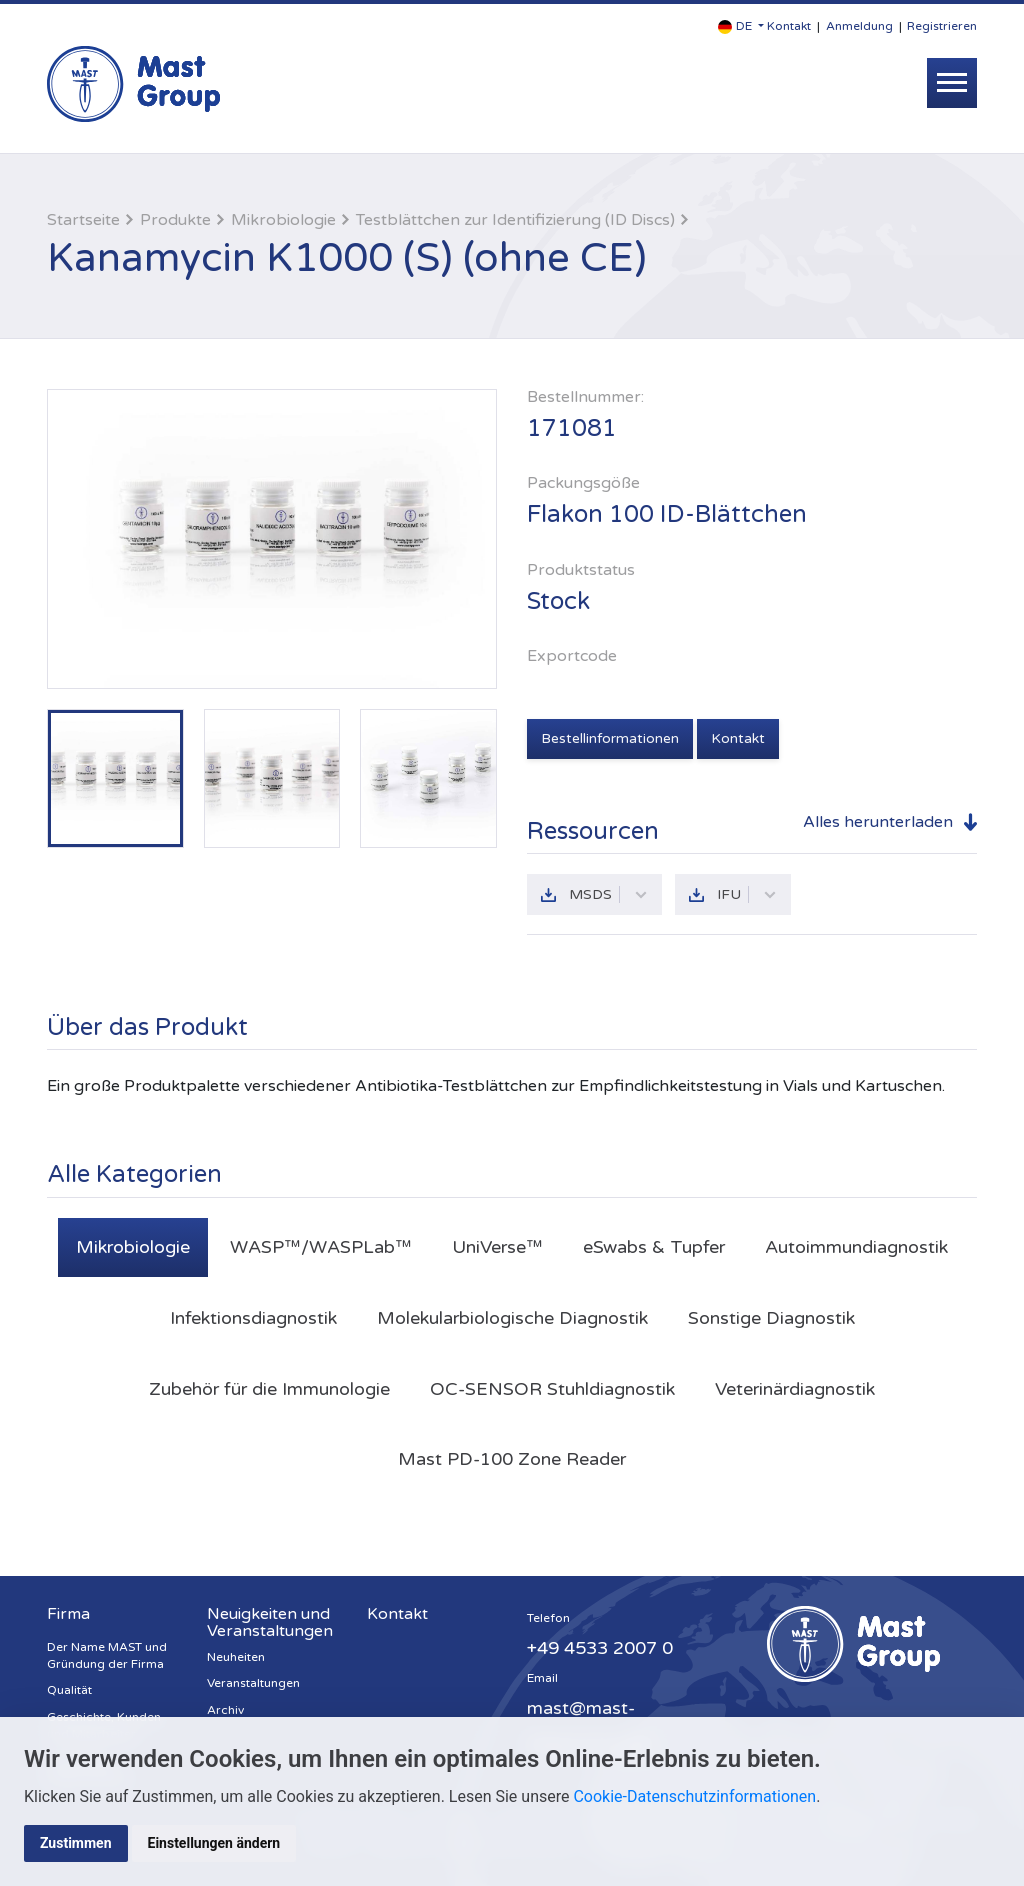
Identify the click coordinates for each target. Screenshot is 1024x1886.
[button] (741, 26)
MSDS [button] (608, 894)
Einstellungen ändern (214, 1843)
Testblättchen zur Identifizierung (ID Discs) (515, 220)
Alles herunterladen (878, 822)
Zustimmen (76, 1843)
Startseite (83, 220)
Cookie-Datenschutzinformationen (694, 1796)
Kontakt (789, 26)
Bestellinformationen (610, 738)
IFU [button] (747, 894)
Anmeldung (859, 26)
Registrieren (942, 26)
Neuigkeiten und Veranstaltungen (270, 1623)
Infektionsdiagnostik (253, 1318)
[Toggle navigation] (952, 83)
